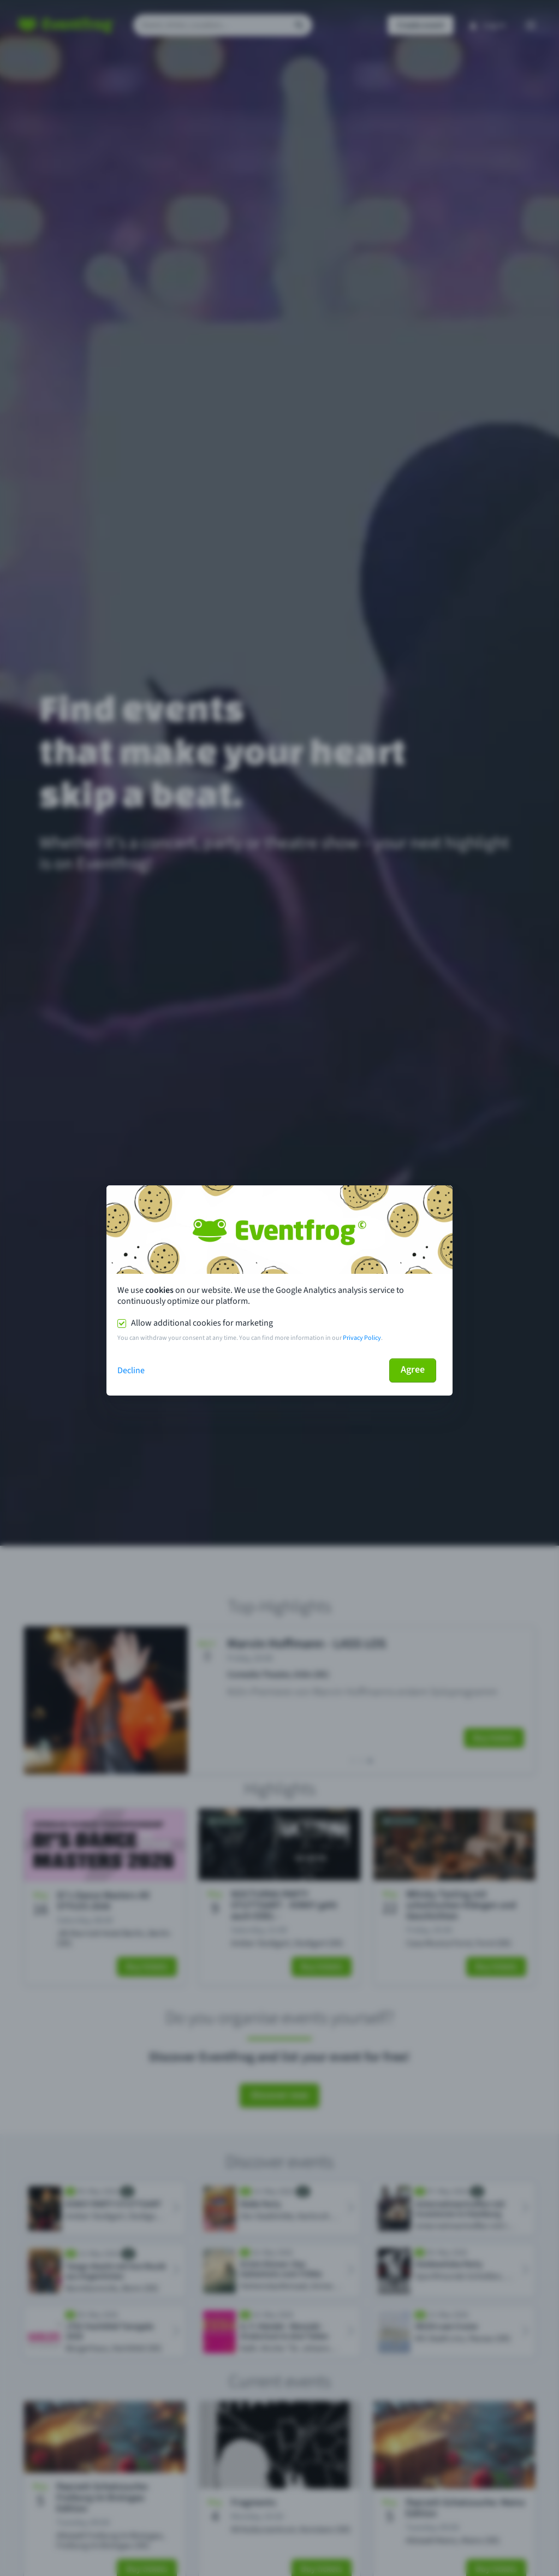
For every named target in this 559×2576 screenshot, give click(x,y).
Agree (413, 1369)
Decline (131, 1370)
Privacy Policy (362, 1338)
